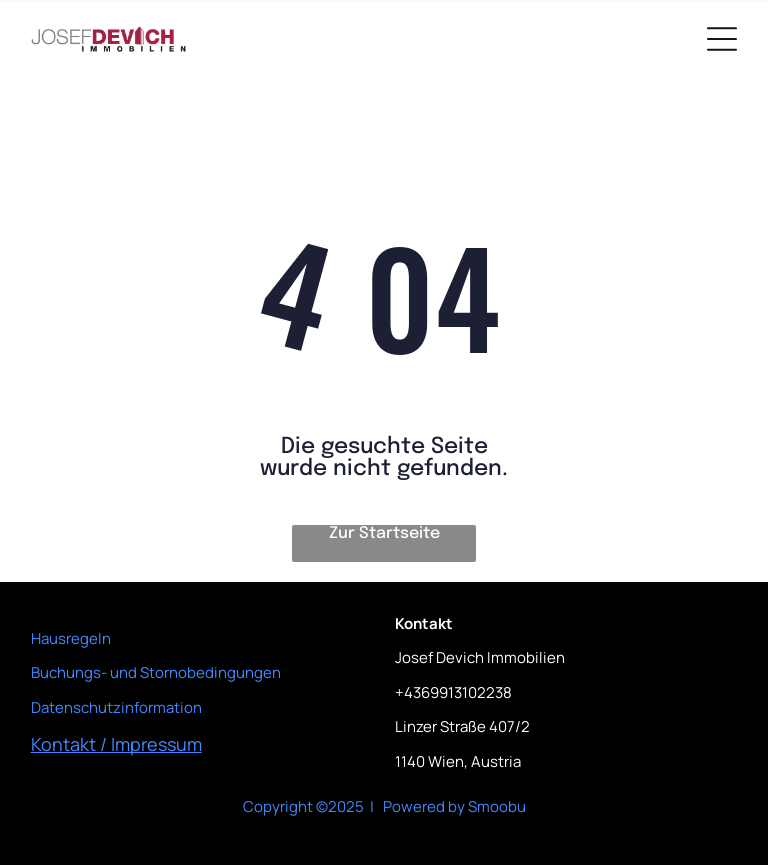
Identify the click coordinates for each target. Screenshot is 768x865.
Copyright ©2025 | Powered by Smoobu (384, 806)
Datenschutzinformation (116, 707)
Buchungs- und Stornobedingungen (156, 672)
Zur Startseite (384, 533)
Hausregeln (71, 638)
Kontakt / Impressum (116, 744)
